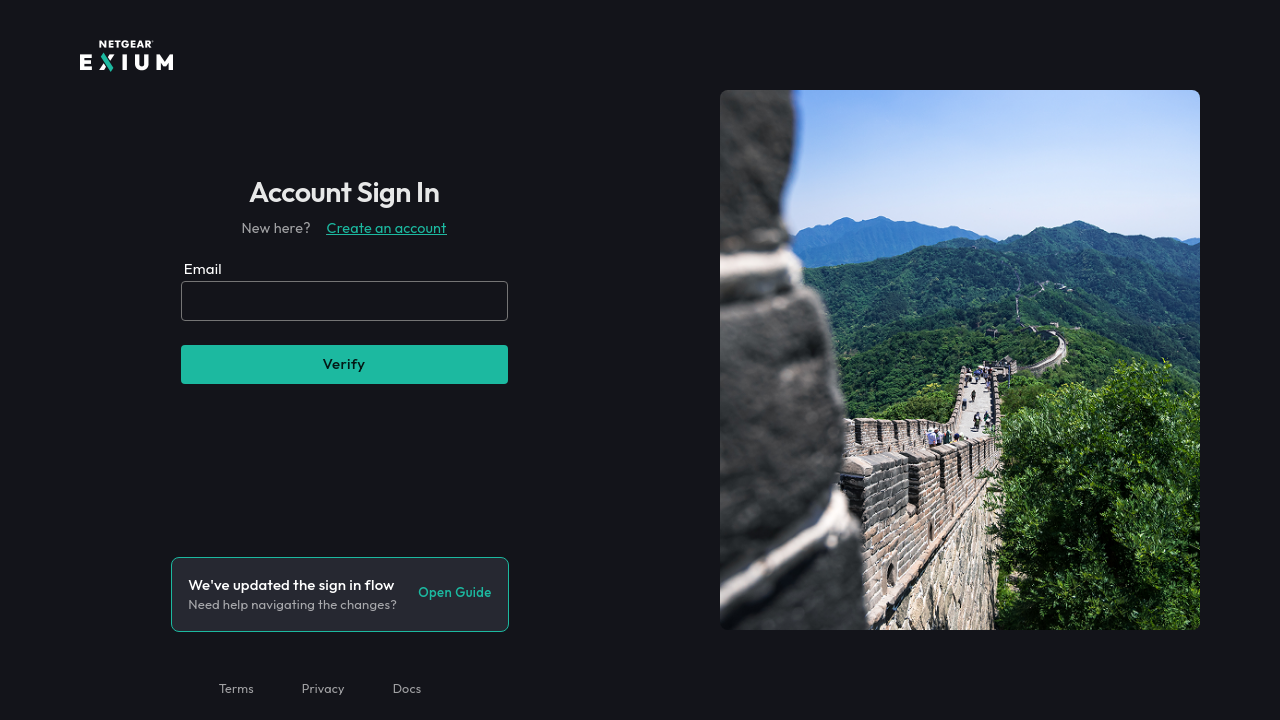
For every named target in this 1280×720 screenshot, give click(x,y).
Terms (236, 688)
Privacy (323, 688)
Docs (407, 688)
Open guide (454, 592)
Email (203, 269)
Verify (343, 363)
